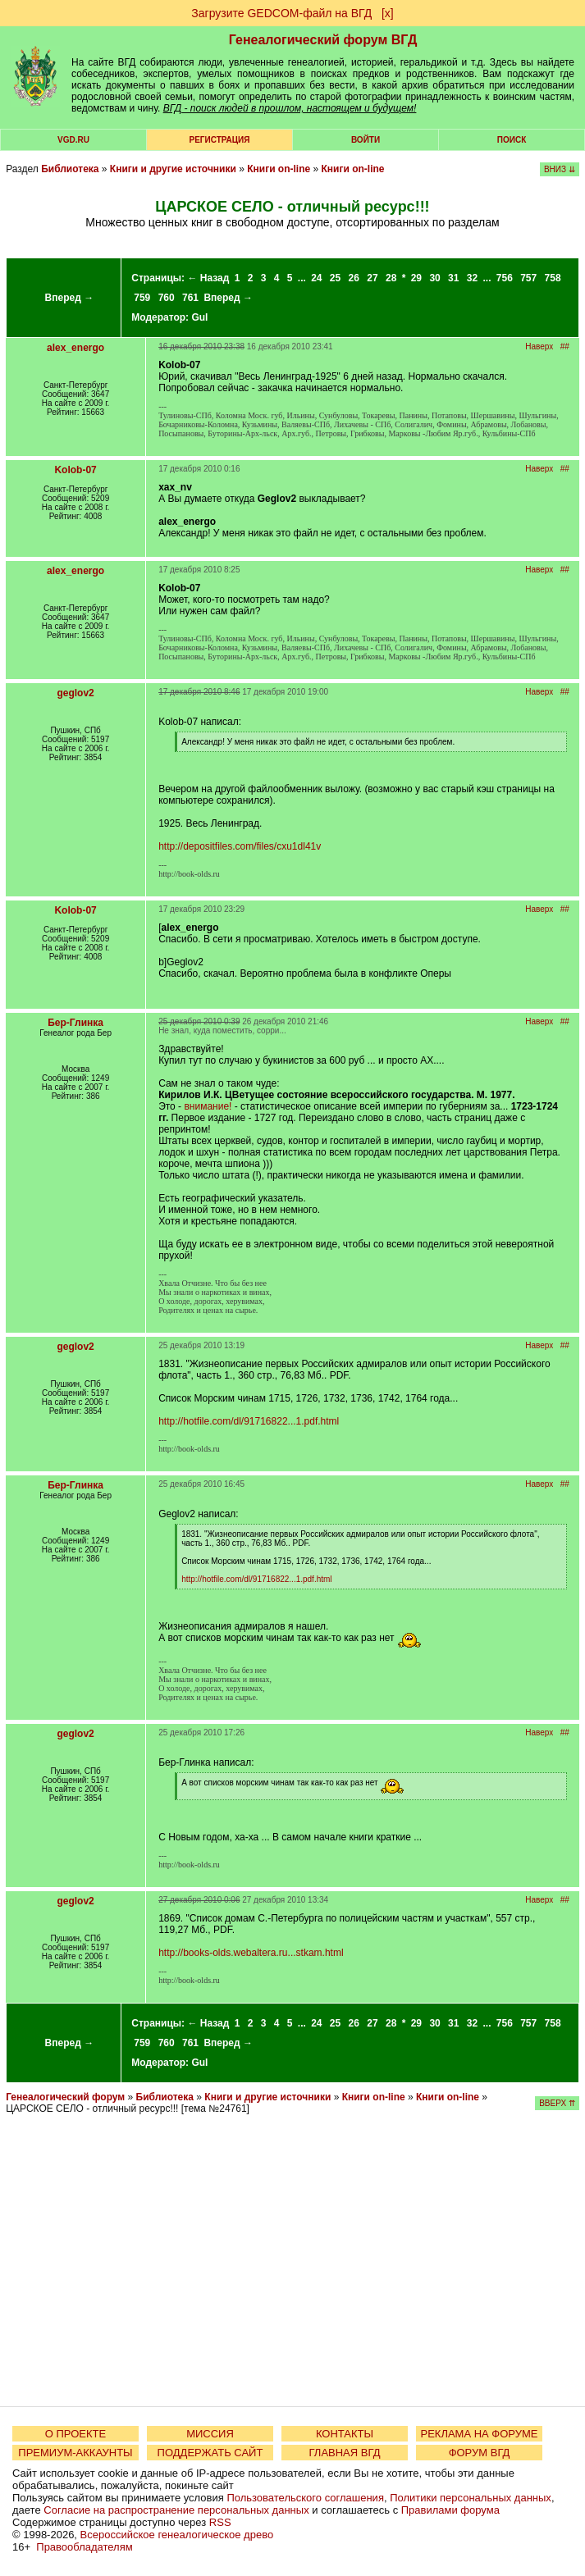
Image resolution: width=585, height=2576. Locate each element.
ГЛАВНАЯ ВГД (345, 2452)
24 (316, 278)
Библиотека (69, 169)
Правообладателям (84, 2547)
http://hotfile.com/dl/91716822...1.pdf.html (248, 1421)
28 (391, 278)
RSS (220, 2522)
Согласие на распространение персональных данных (175, 2510)
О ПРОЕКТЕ (75, 2434)
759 (142, 297)
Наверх (539, 346)
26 (354, 278)
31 (453, 278)
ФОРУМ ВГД (479, 2452)
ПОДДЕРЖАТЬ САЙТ (210, 2452)
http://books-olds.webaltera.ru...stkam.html (250, 1952)
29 (416, 278)
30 (434, 278)
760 (166, 297)
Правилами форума (450, 2510)
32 (472, 278)
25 (335, 278)
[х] (388, 13)
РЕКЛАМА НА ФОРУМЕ (478, 2434)
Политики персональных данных (470, 2498)
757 (528, 278)
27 (372, 278)
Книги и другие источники (173, 169)
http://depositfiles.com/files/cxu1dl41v (239, 846)
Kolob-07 (75, 470)
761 (190, 297)
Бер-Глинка (75, 1022)
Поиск (511, 139)
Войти (365, 139)
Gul (199, 317)
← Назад (208, 278)
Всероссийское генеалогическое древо (177, 2534)
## (564, 346)
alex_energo (75, 347)
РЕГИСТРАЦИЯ (220, 139)
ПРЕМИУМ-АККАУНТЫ (75, 2452)
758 (553, 278)
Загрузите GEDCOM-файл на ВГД (281, 13)
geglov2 (75, 693)
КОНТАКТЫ (344, 2434)
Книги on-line (278, 169)
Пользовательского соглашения (305, 2498)
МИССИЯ (210, 2434)
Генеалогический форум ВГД (323, 40)
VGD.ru (73, 139)
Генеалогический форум (65, 2097)
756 (504, 278)
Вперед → (69, 297)
